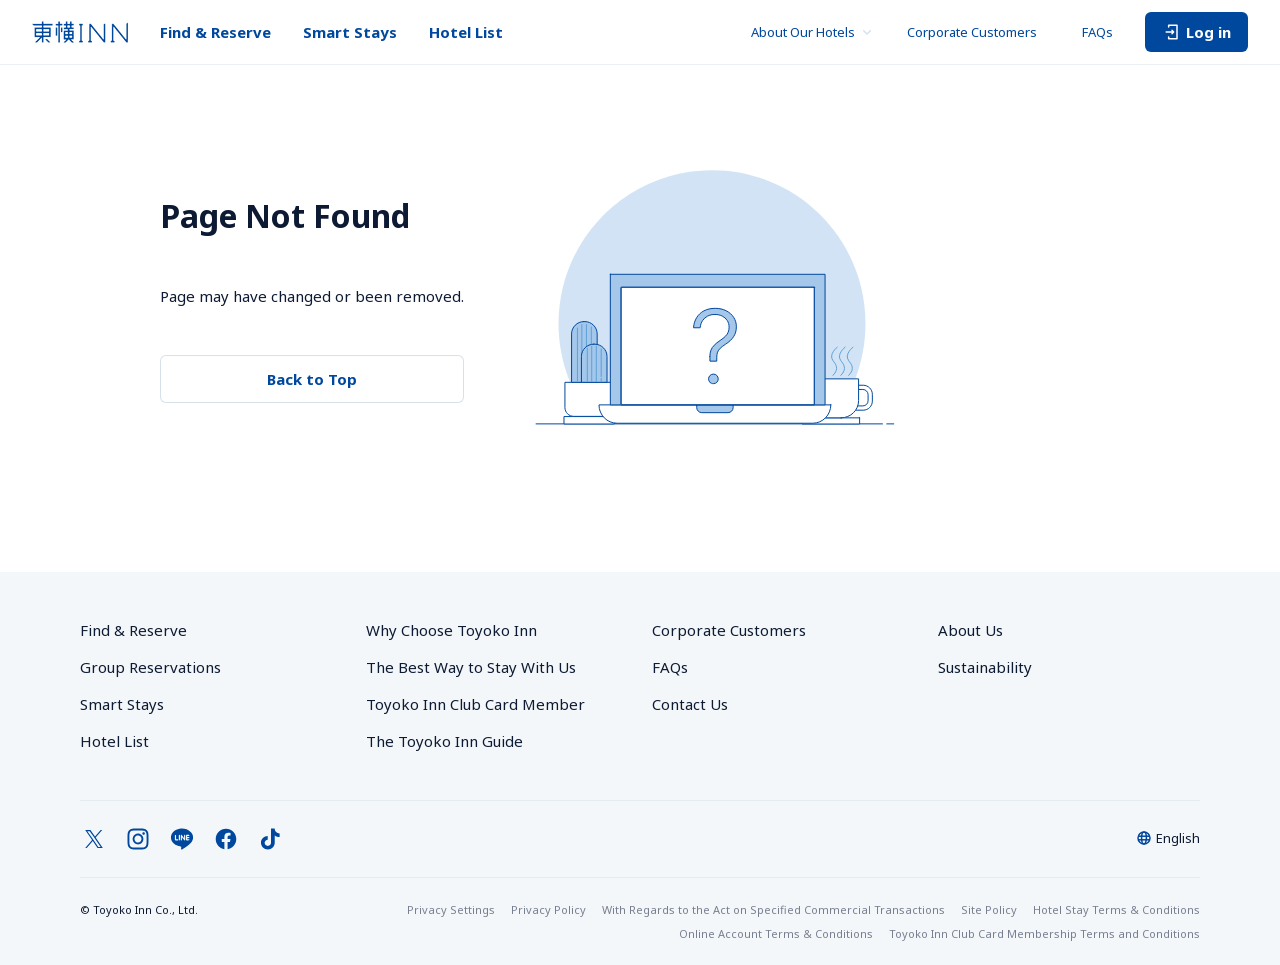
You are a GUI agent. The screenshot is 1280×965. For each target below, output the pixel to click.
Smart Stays (350, 32)
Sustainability (985, 667)
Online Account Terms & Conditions (776, 933)
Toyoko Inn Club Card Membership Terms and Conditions (1044, 933)
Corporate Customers (978, 32)
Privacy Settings (451, 909)
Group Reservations (150, 667)
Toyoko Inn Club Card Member (475, 704)
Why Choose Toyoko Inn (451, 630)
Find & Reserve (215, 32)
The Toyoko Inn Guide (444, 741)
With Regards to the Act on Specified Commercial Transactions (773, 909)
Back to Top (312, 379)
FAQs (1097, 32)
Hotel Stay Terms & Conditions (1116, 909)
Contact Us (690, 704)
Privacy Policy (548, 909)
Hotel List (466, 32)
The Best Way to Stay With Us (471, 667)
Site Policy (989, 909)
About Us (970, 630)
